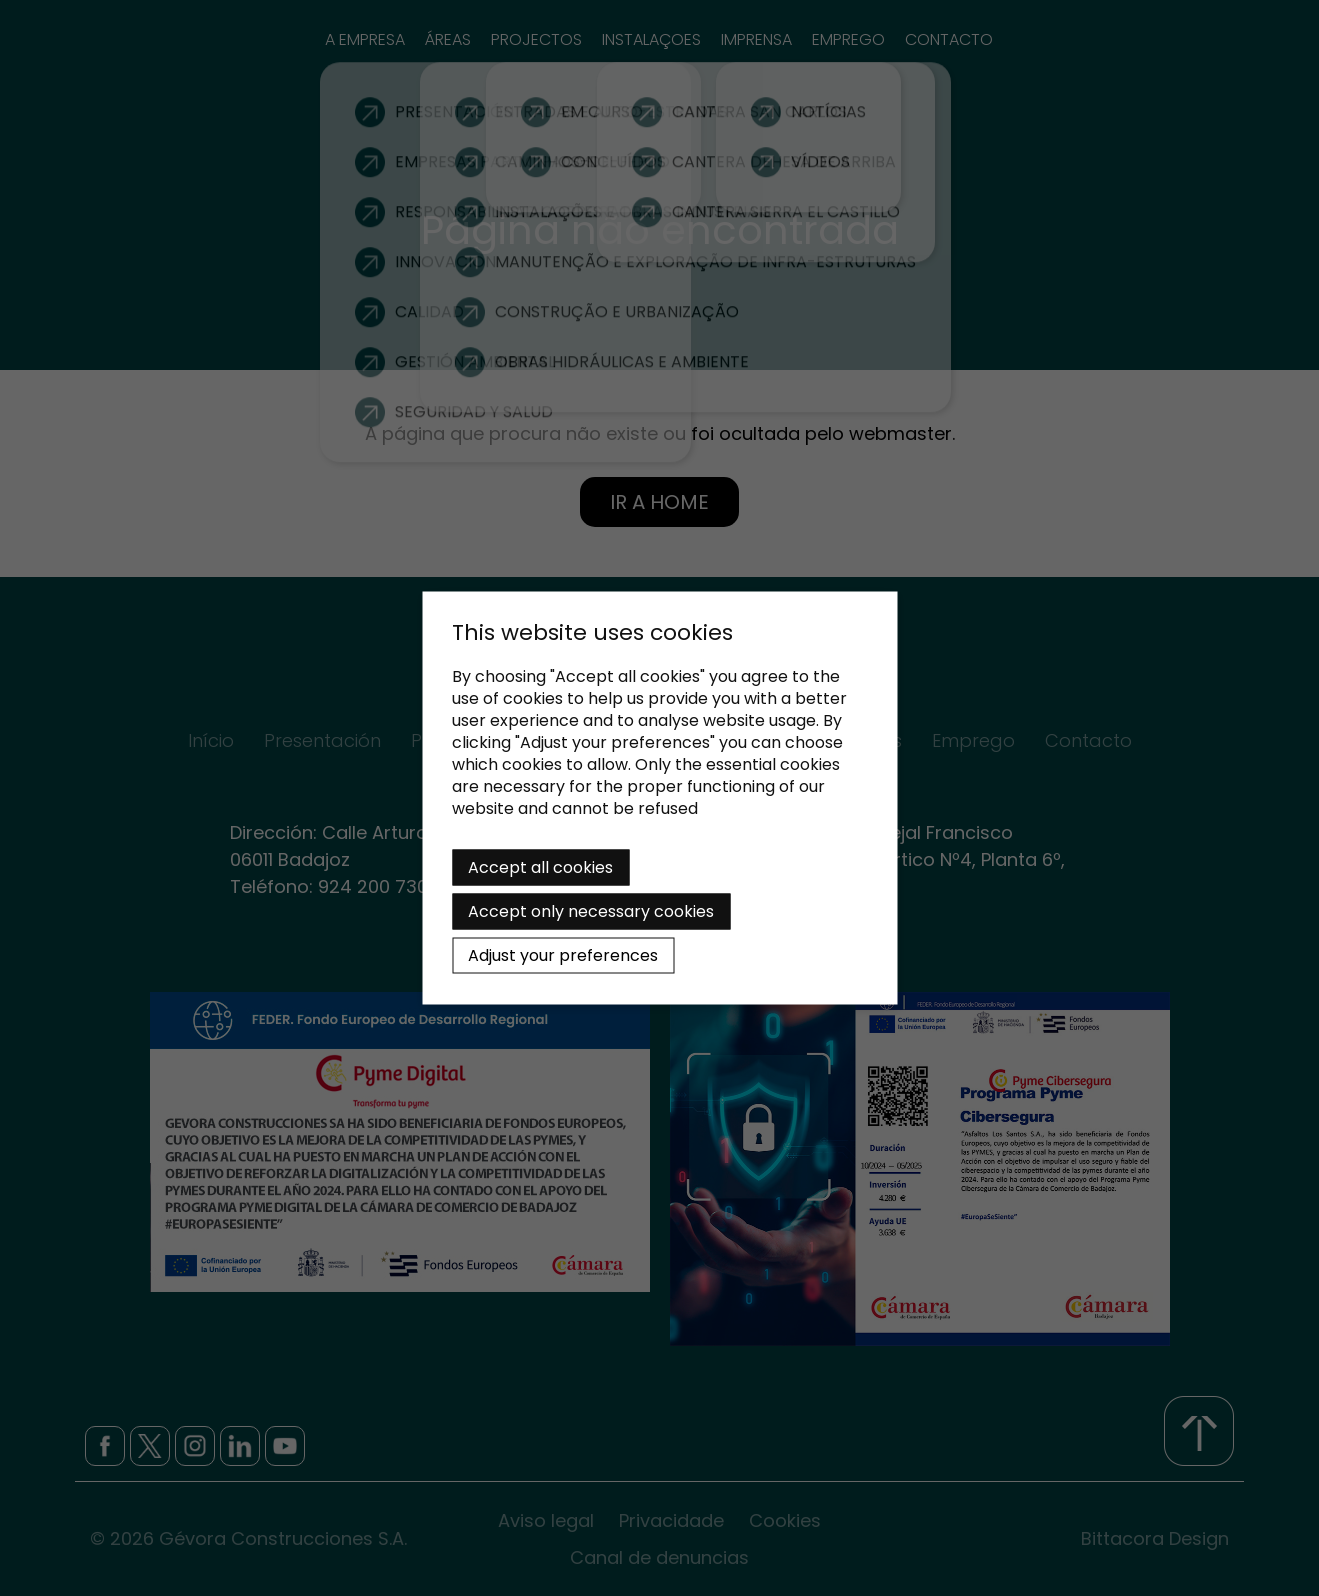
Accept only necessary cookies (591, 911)
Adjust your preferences (563, 955)
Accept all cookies (540, 867)
